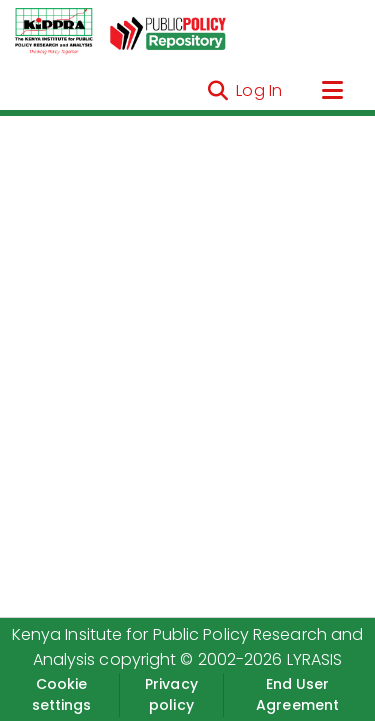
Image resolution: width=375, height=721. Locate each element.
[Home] (54, 32)
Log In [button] (260, 90)
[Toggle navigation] (332, 91)
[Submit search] (217, 91)
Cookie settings (61, 694)
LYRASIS (315, 659)
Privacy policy (171, 694)
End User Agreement (297, 694)
